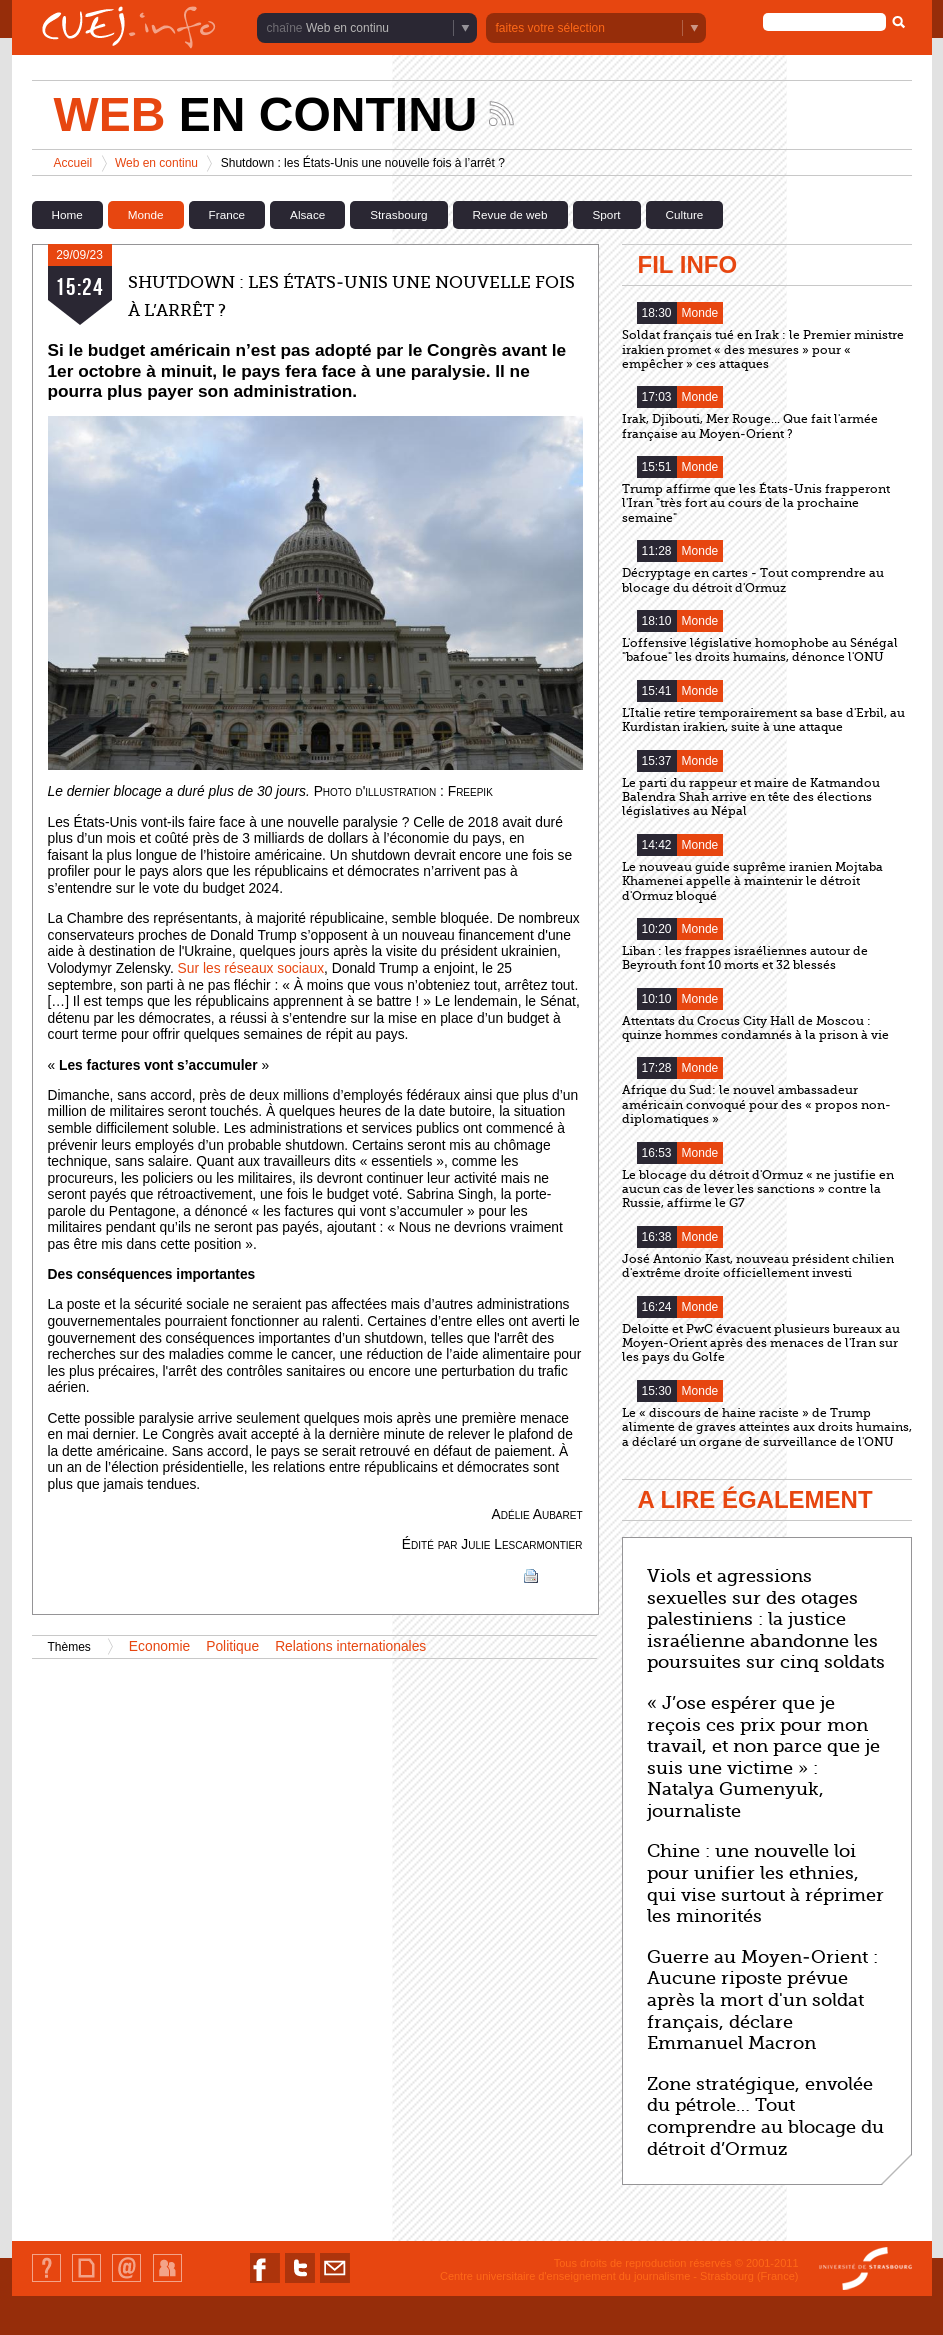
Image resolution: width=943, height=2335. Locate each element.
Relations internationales (350, 1646)
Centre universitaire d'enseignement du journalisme (565, 2276)
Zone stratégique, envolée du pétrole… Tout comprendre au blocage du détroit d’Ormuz (765, 2116)
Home (67, 214)
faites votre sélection (550, 28)
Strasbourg (398, 214)
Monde (146, 214)
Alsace (307, 214)
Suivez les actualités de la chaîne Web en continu (501, 113)
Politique (232, 1646)
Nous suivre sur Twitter (300, 2282)
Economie (159, 1646)
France (227, 214)
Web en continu (347, 28)
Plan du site (86, 2281)
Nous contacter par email (335, 2282)
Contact (126, 2281)
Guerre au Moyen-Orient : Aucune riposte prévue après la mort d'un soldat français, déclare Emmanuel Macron (762, 2000)
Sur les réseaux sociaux (251, 968)
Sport (607, 214)
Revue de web (510, 214)
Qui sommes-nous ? (46, 2281)
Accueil (73, 163)
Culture (685, 214)
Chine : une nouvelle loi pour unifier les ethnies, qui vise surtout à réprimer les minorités (765, 1883)
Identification (167, 2281)
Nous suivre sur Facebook (265, 2282)
